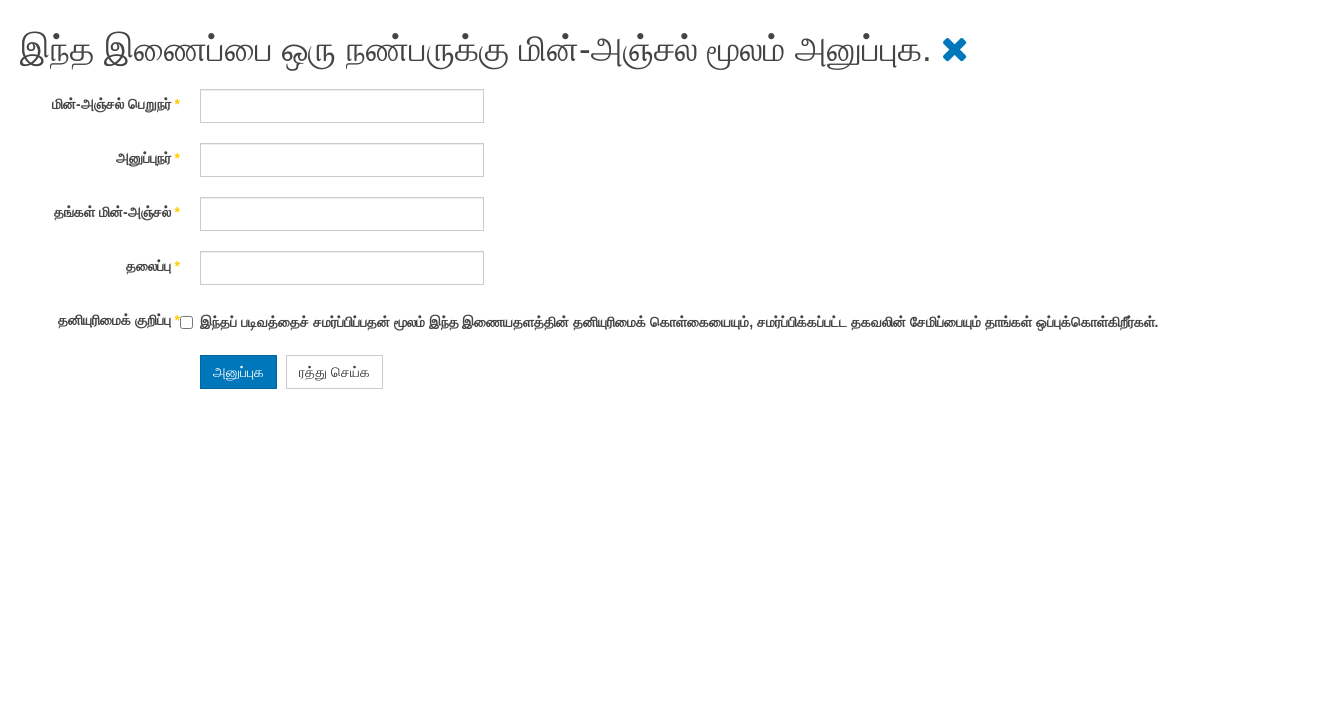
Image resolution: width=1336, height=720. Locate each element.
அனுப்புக (238, 372)
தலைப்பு (153, 266)
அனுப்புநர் (148, 158)
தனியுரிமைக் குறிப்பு (119, 320)
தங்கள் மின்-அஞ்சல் (117, 212)
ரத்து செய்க (334, 372)
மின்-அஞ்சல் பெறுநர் (116, 104)
